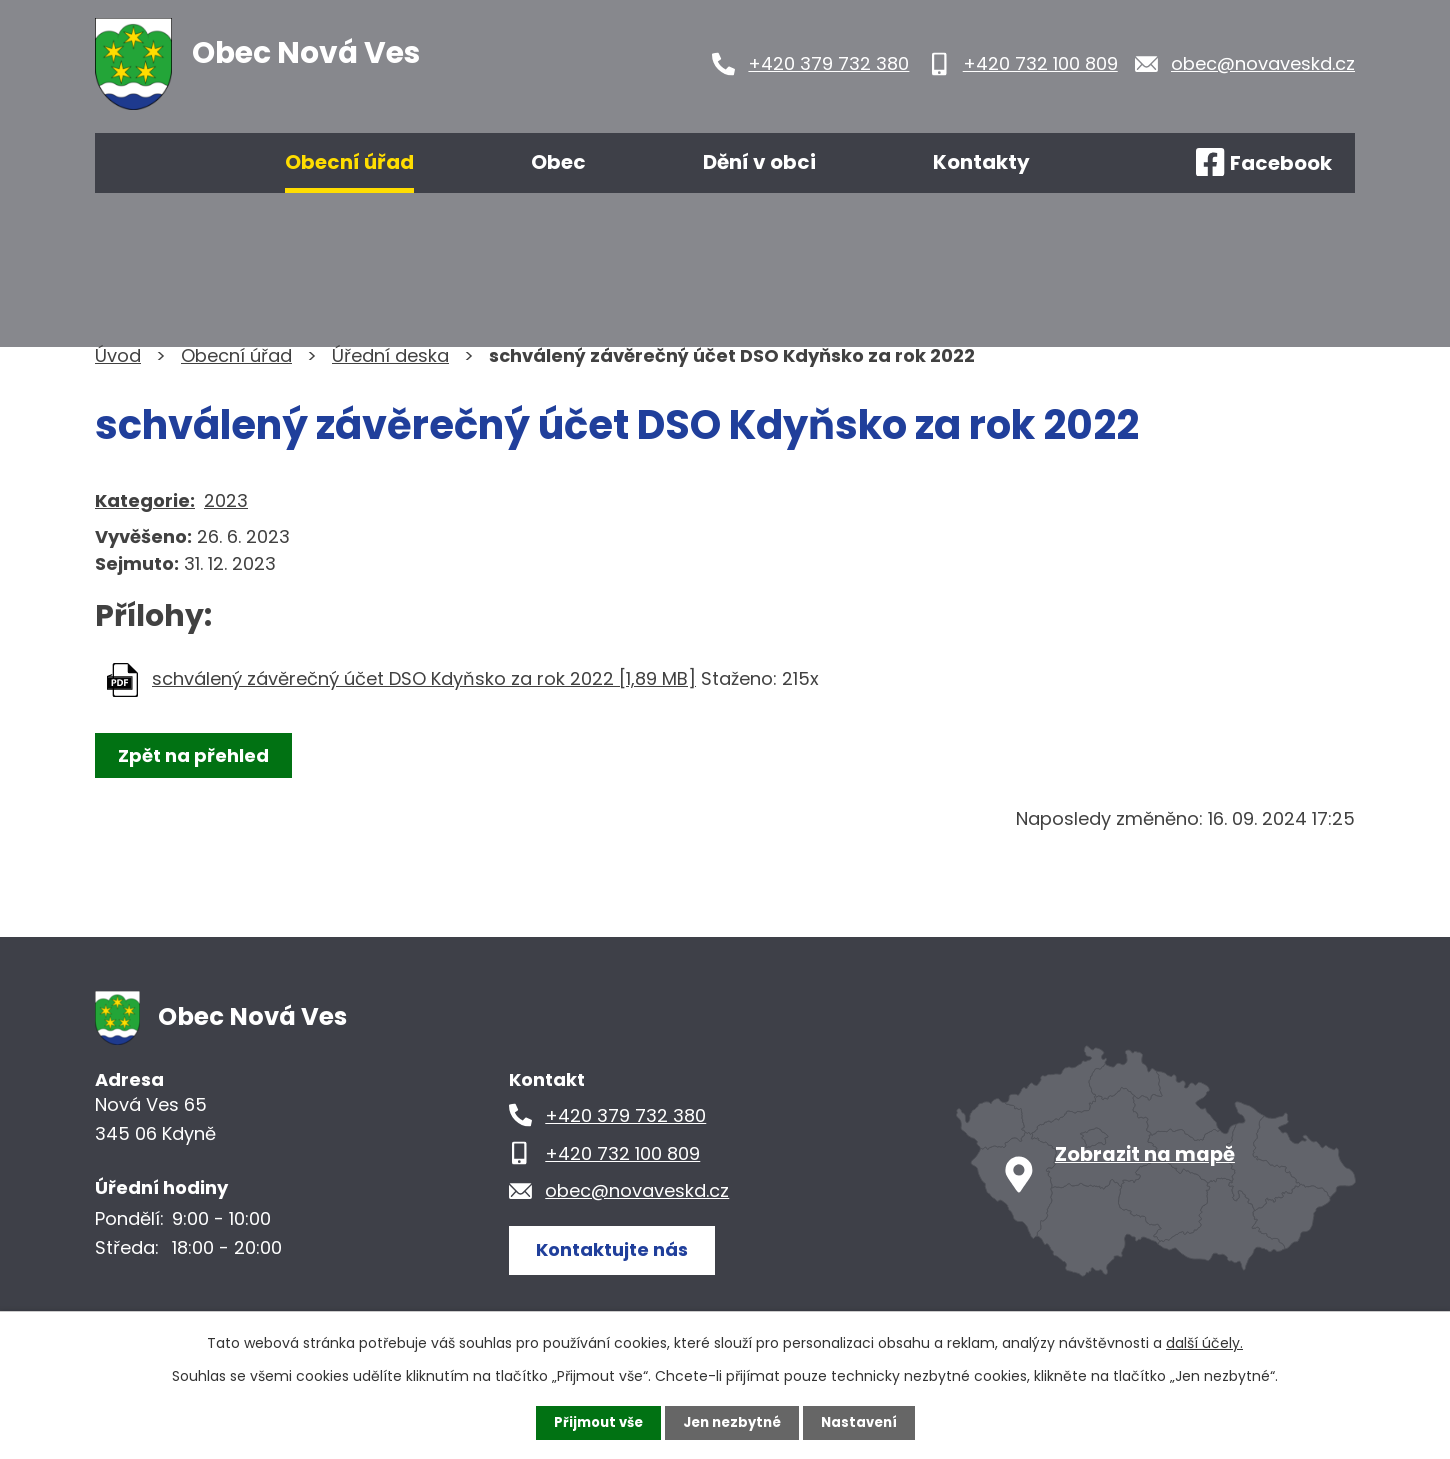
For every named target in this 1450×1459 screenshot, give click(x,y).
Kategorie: (145, 500)
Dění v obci (759, 162)
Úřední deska (390, 355)
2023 (226, 500)
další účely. (1204, 1342)
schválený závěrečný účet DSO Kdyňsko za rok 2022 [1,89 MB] (424, 678)
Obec (558, 162)
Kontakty (981, 162)
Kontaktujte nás (619, 1248)
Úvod (153, 163)
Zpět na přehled (197, 755)
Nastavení (865, 1422)
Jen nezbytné (732, 1422)
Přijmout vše (592, 1422)
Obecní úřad (349, 162)
